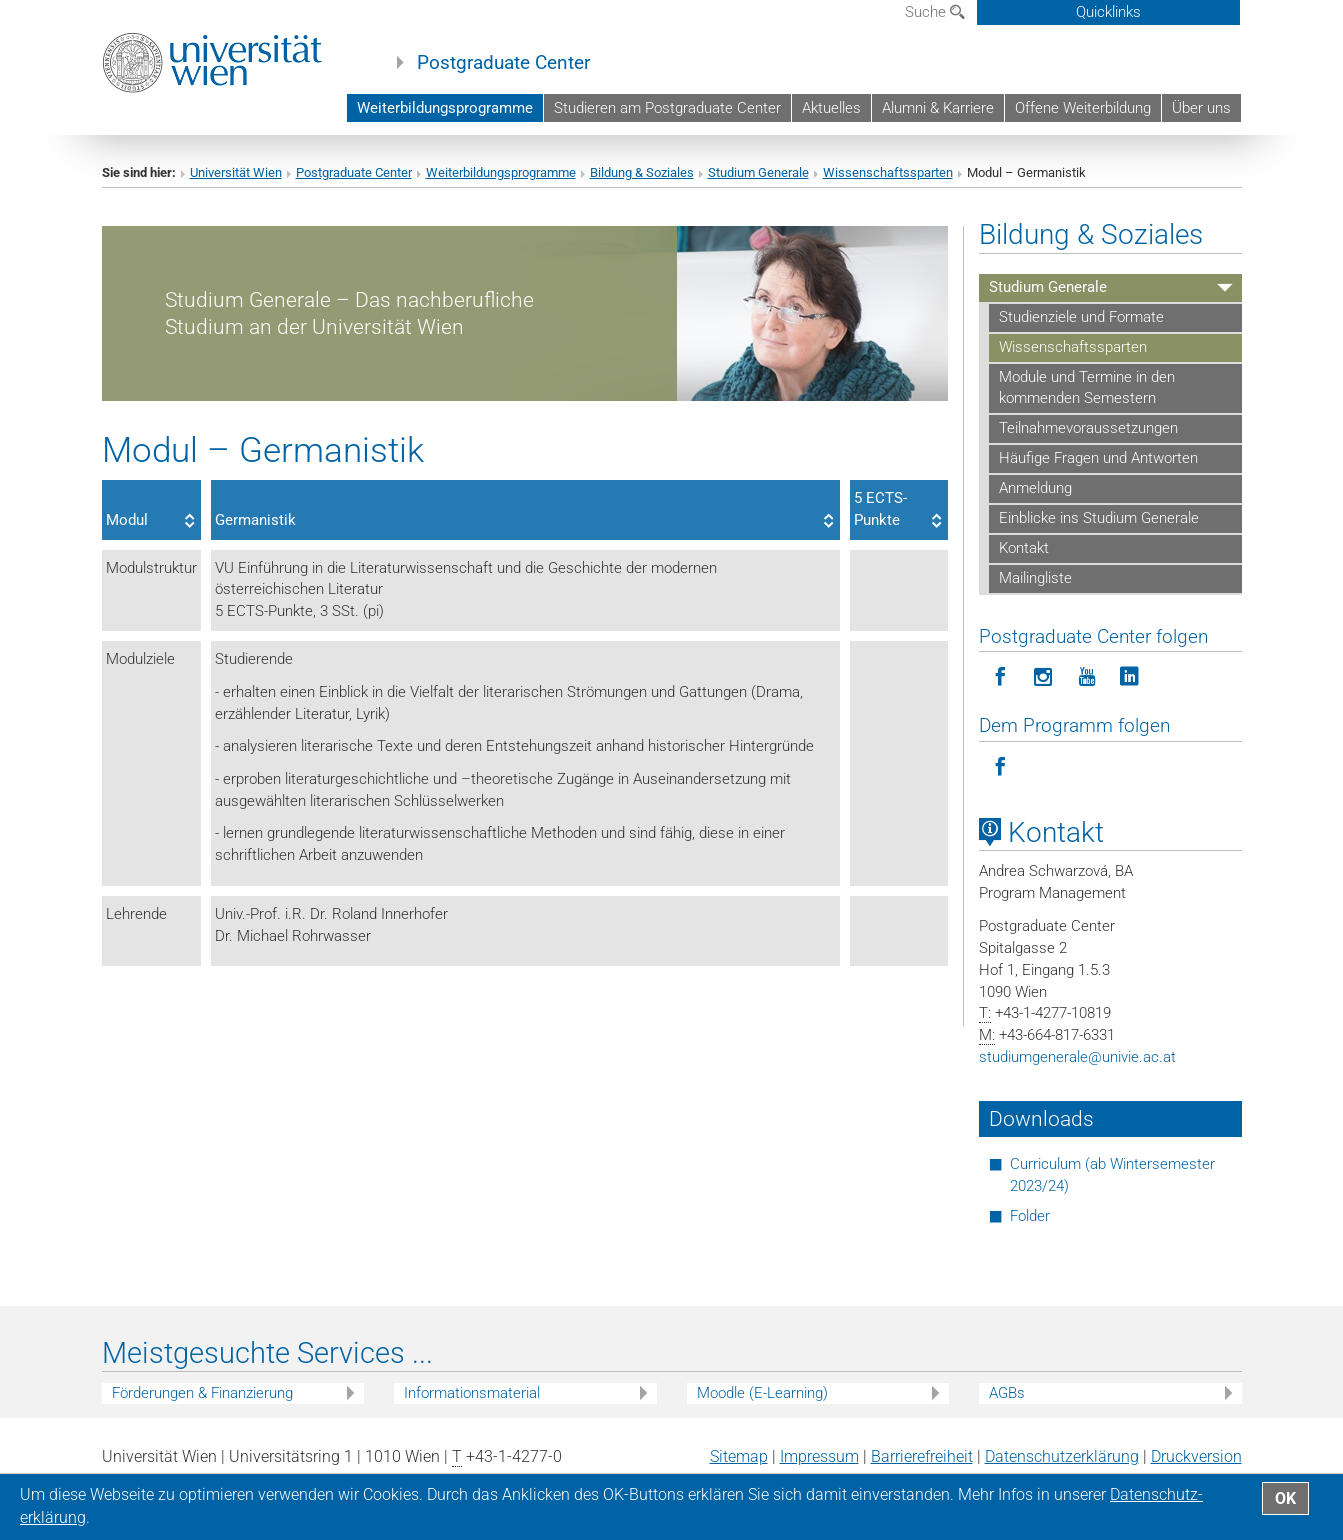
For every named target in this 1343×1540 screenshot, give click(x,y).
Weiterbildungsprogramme (445, 108)
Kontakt (1024, 548)
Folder (1030, 1216)
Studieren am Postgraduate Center (667, 108)
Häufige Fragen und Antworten (1098, 458)
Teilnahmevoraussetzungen (1088, 428)
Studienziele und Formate (1081, 317)
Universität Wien (236, 172)
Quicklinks (1108, 12)
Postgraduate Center (503, 63)
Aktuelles (831, 108)
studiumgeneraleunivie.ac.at (1077, 1057)
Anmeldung (1035, 488)
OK (1285, 1498)
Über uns (1201, 108)
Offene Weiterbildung (1083, 108)
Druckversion (1196, 1456)
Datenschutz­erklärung (1062, 1456)
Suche (935, 12)
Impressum (819, 1456)
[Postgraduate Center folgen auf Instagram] (1043, 677)
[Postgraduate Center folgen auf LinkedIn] (1129, 677)
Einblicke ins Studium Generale (1099, 518)
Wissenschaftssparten (888, 172)
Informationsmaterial (472, 1393)
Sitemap (739, 1456)
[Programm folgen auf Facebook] (1000, 767)
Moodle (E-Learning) (762, 1393)
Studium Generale (758, 172)
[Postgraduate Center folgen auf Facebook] (1000, 677)
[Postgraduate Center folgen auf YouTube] (1086, 677)
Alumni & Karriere (938, 108)
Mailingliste (1035, 578)
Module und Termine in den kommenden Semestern (1087, 388)
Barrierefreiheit (922, 1456)
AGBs (1007, 1393)
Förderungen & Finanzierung (202, 1393)
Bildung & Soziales (642, 172)
